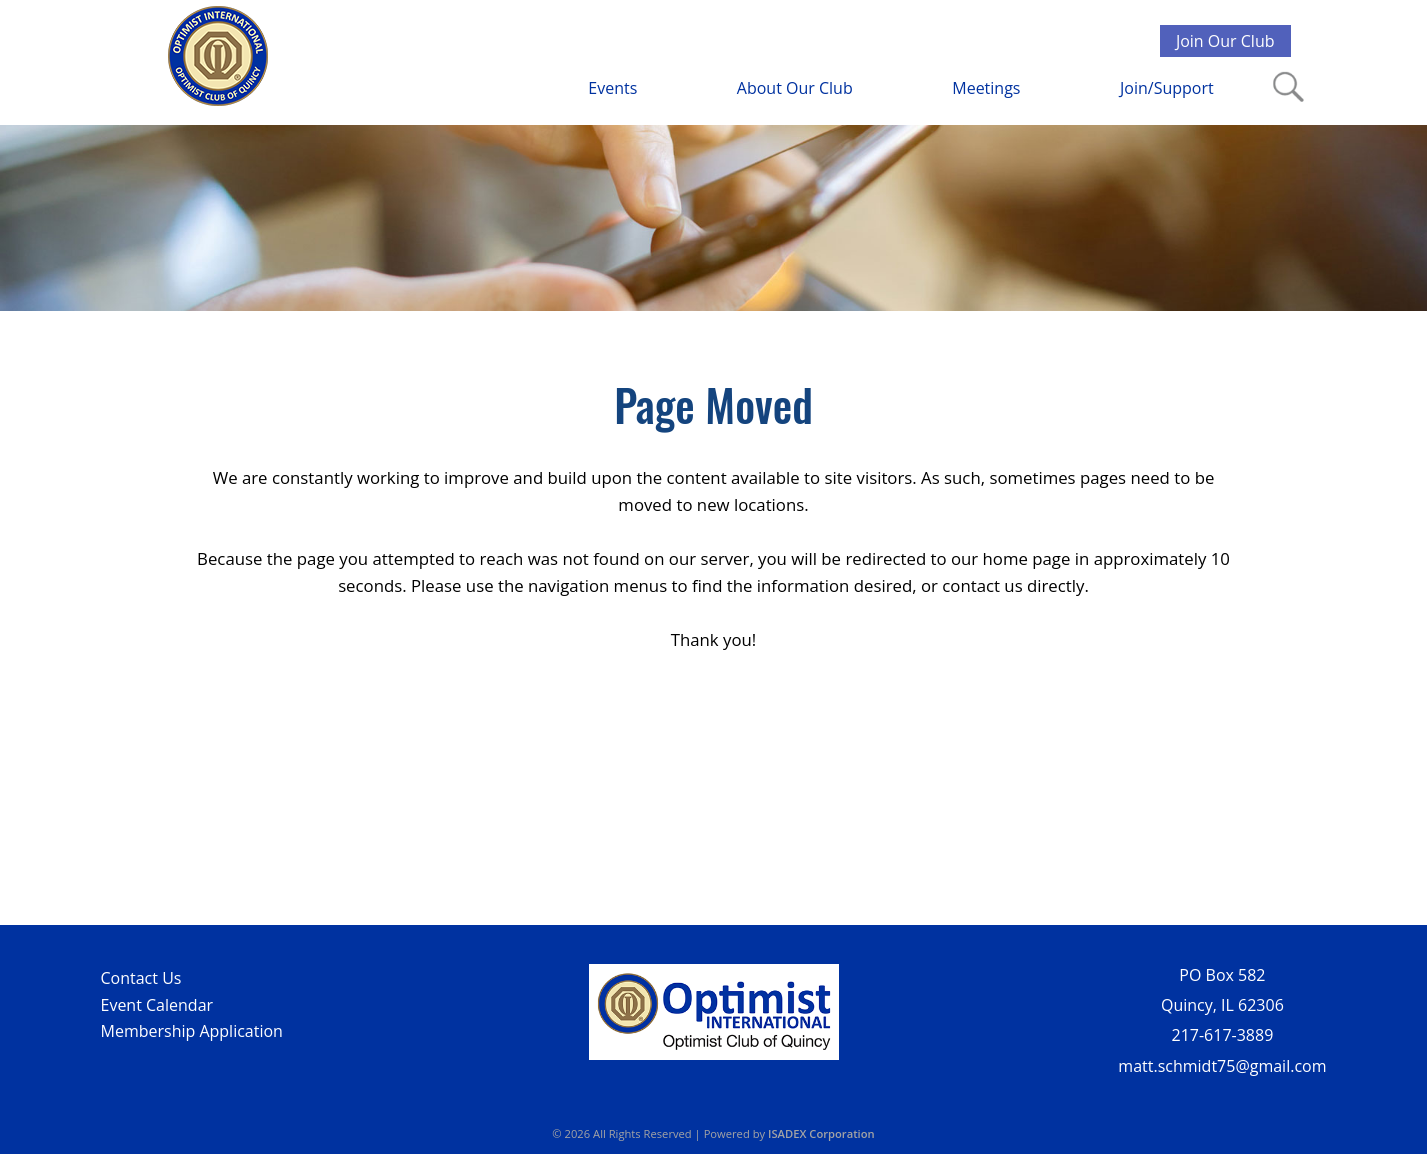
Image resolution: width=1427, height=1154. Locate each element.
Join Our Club (1225, 41)
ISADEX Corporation (821, 1133)
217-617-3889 (1223, 1035)
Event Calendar (157, 1005)
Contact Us (141, 978)
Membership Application (192, 1031)
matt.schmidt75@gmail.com (1222, 1066)
